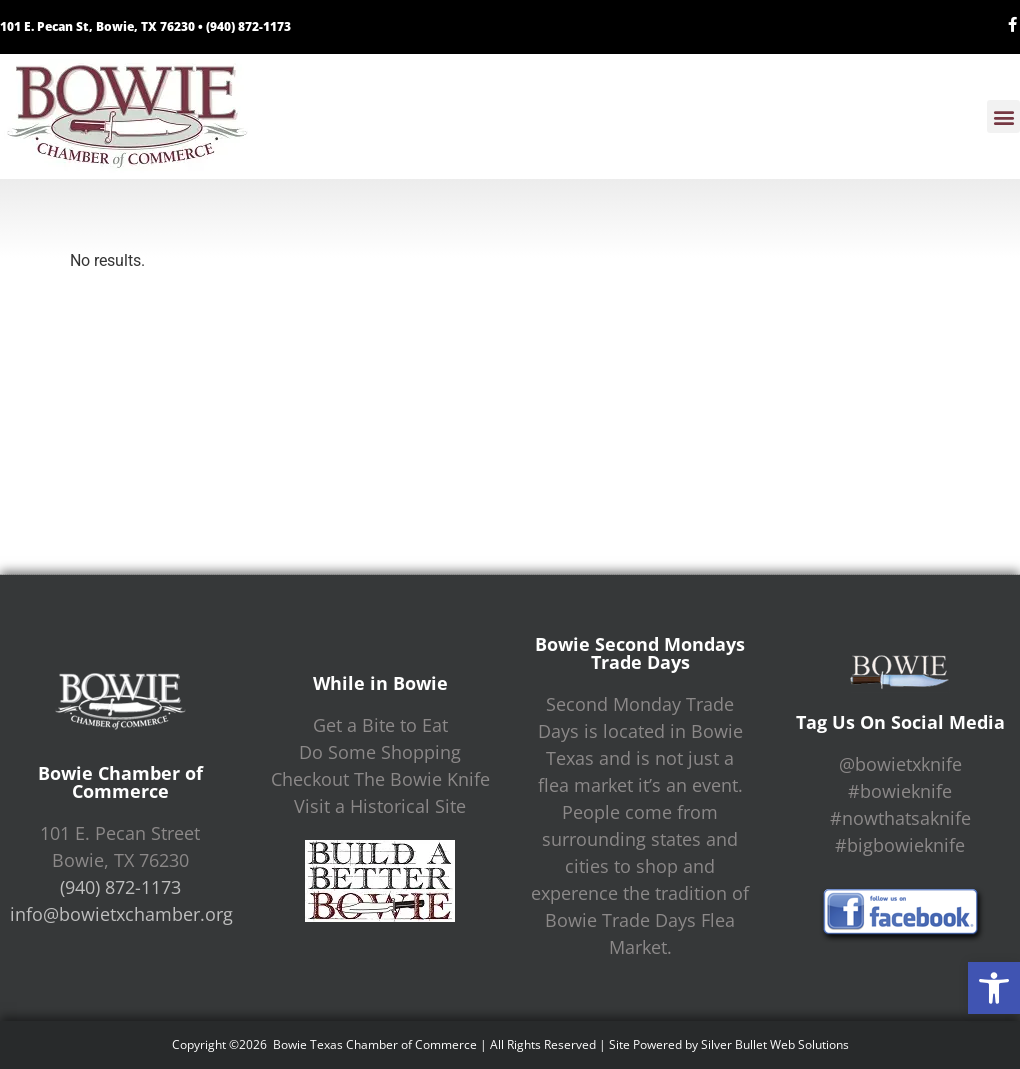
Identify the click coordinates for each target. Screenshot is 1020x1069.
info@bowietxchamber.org (121, 914)
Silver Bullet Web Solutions (775, 1044)
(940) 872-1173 (248, 26)
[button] (994, 988)
